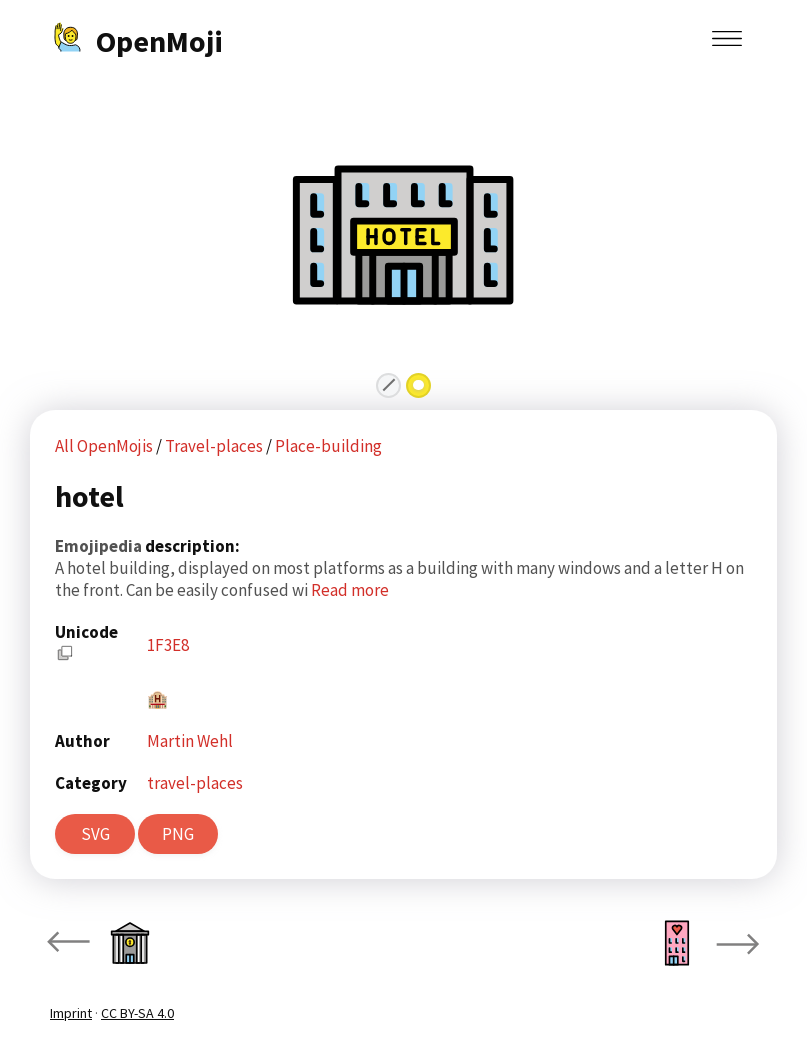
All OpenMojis (104, 446)
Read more (350, 590)
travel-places (195, 783)
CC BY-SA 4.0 (137, 1013)
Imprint (71, 1013)
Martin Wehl (190, 741)
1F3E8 (168, 645)
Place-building (328, 446)
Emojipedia (100, 546)
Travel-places (215, 446)
